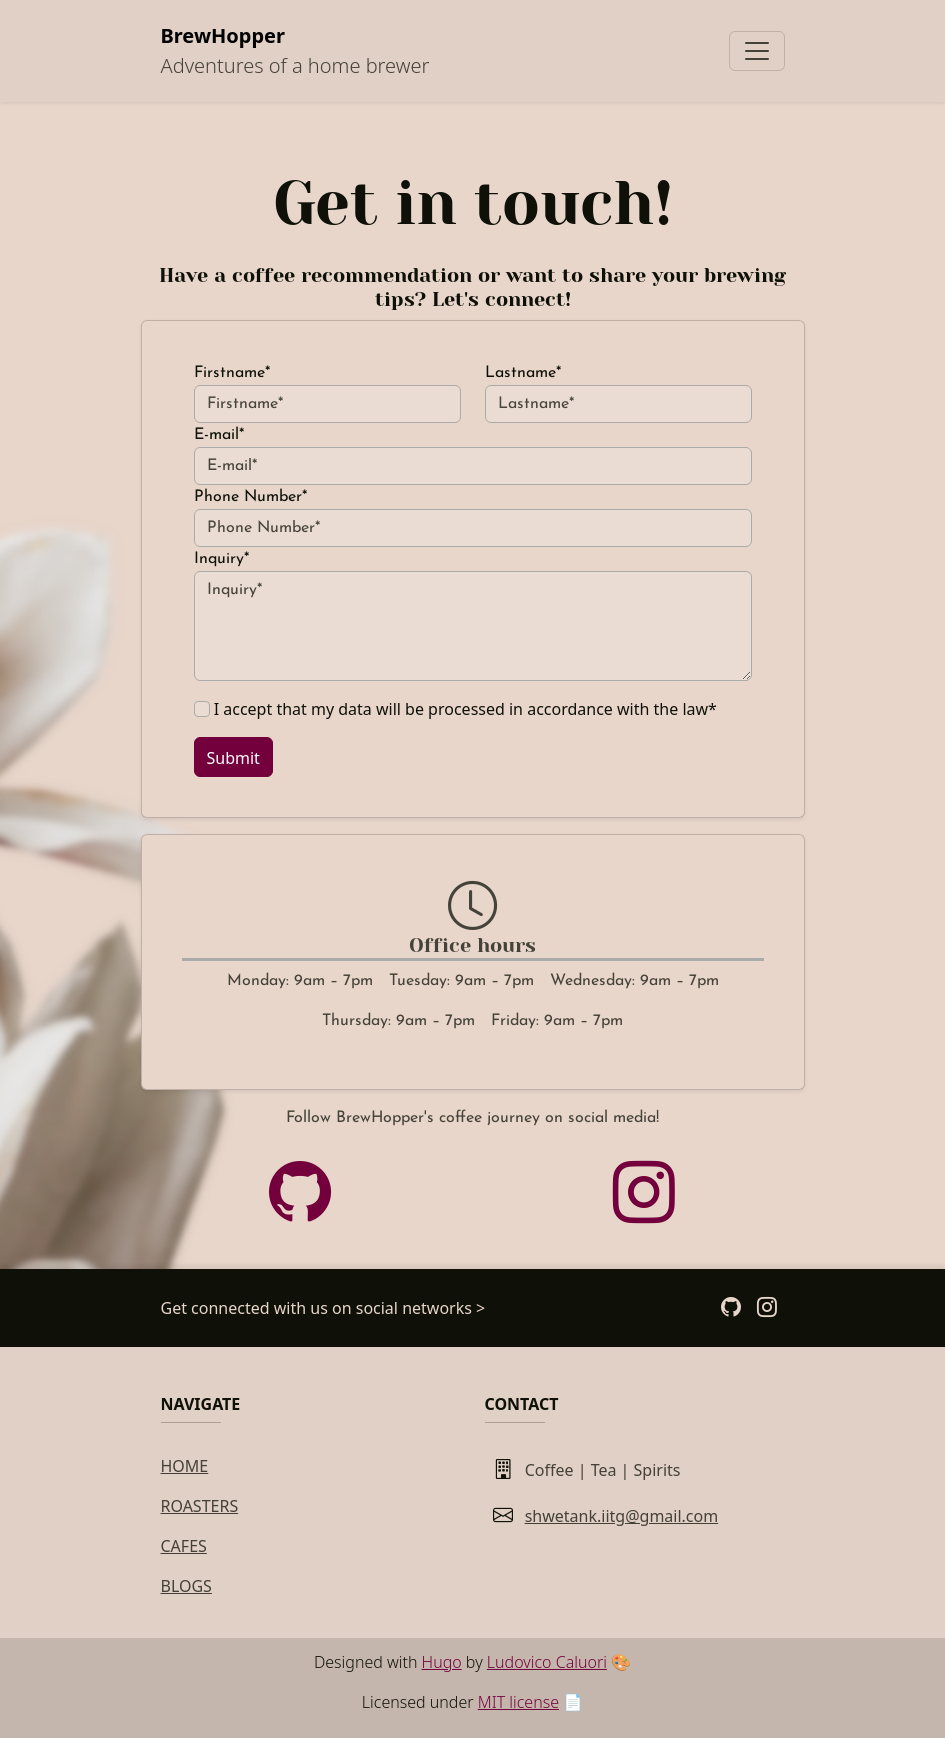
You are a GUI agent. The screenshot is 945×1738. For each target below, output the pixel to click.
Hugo (442, 1662)
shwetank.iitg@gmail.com (622, 1516)
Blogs (186, 1586)
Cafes (184, 1546)
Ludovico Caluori (547, 1662)
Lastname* (523, 373)
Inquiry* (221, 559)
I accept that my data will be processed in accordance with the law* (465, 709)
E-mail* (219, 435)
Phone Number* (250, 497)
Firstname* (232, 373)
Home (185, 1466)
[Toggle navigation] (757, 51)
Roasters (200, 1506)
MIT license (518, 1702)
